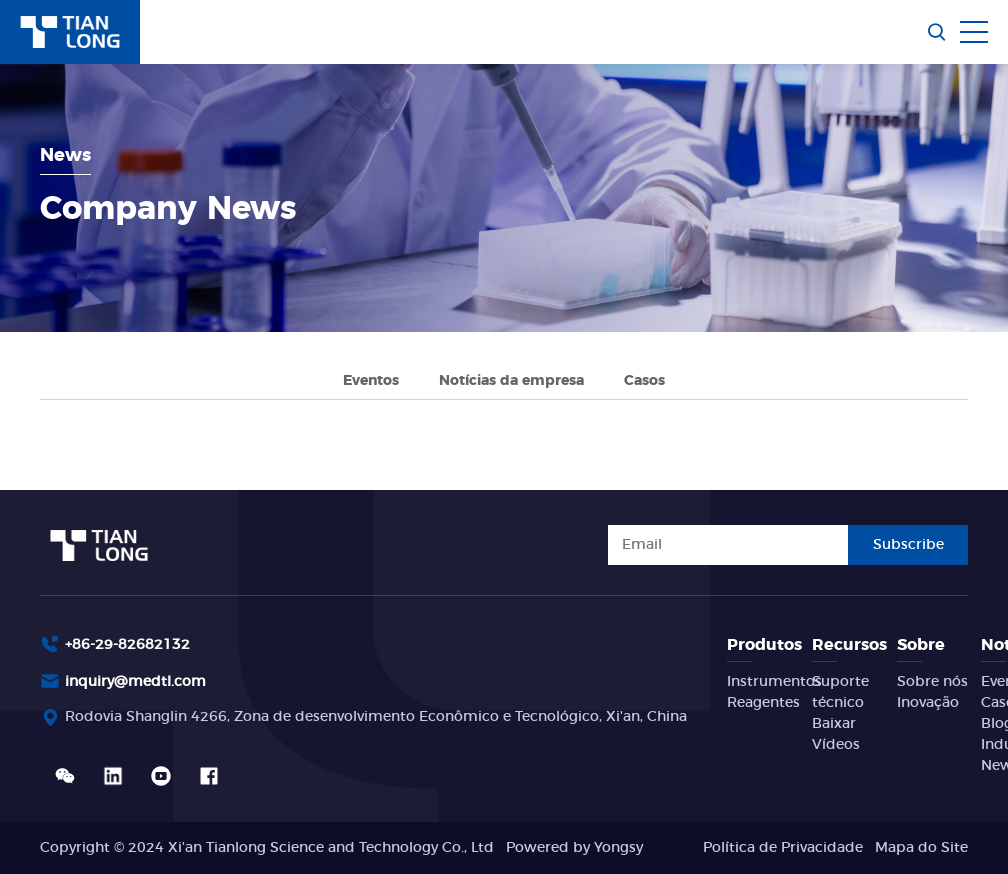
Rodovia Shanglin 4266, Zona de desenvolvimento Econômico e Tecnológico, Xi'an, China (376, 717)
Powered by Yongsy (574, 848)
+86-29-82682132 (127, 645)
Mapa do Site (921, 848)
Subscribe (908, 545)
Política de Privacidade (783, 848)
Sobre (921, 645)
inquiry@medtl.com (135, 682)
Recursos (849, 645)
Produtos (764, 645)
